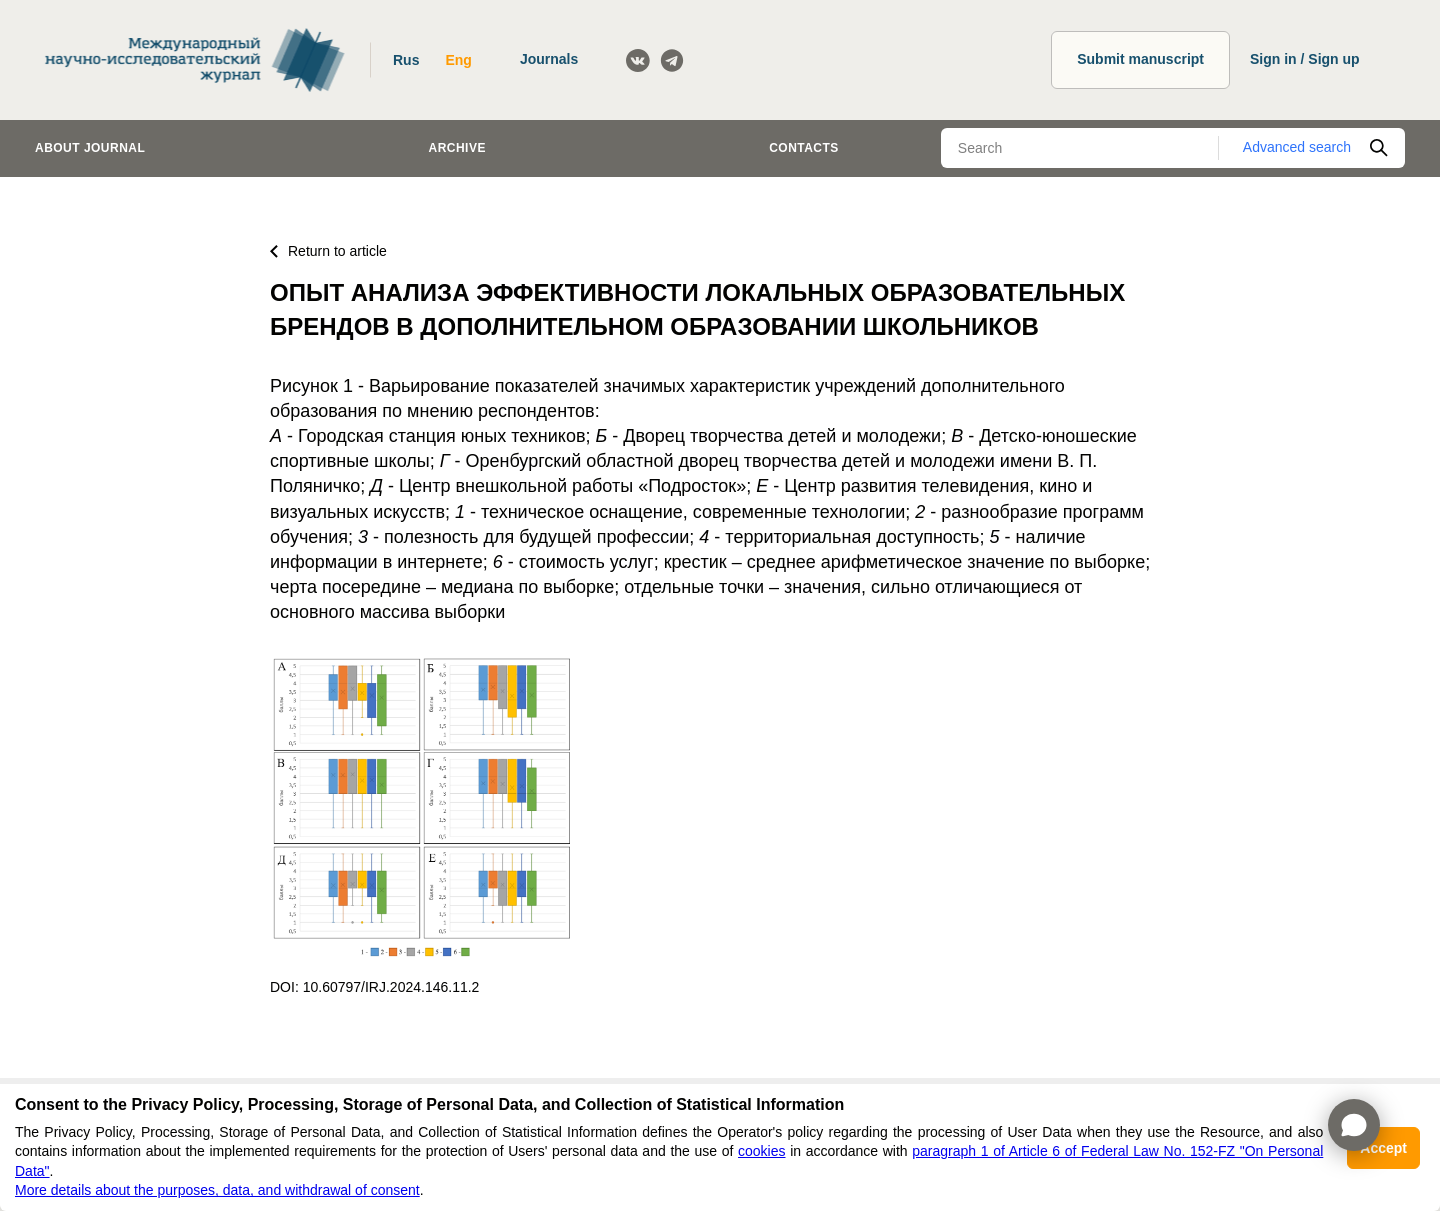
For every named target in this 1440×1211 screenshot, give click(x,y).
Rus (406, 60)
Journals (549, 59)
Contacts (804, 148)
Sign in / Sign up (1305, 59)
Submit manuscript (1140, 59)
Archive (457, 148)
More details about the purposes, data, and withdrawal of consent (217, 1190)
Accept (1383, 1148)
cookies (761, 1151)
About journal (90, 148)
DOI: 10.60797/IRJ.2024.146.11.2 (374, 987)
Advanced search (1297, 147)
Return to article (328, 251)
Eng (458, 60)
